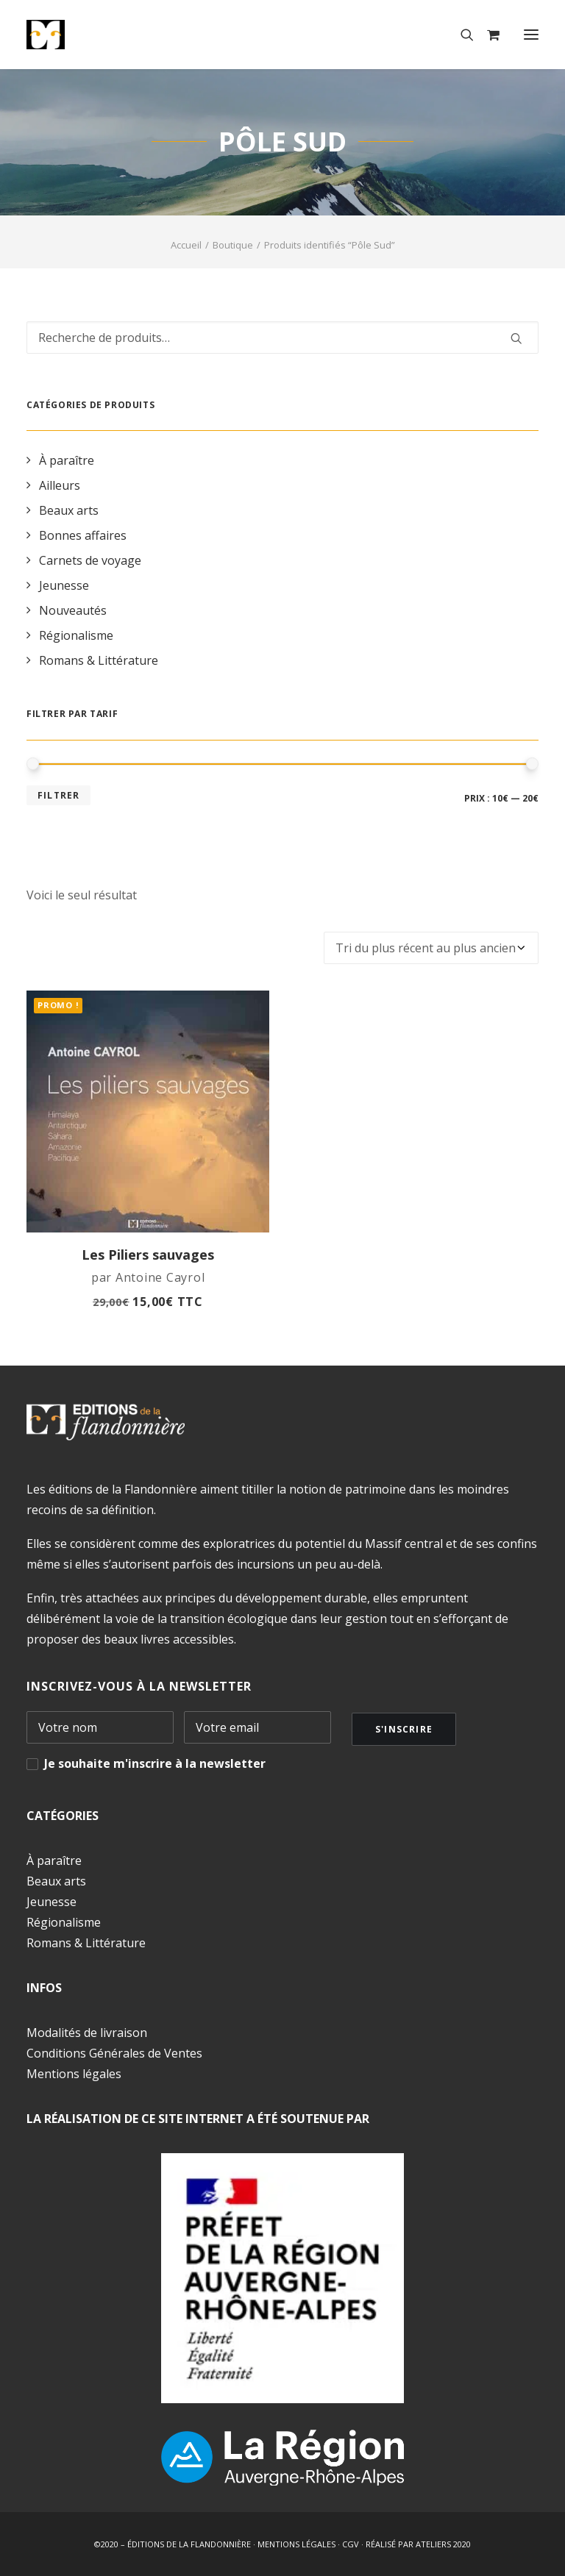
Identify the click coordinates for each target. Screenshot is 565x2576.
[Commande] (431, 948)
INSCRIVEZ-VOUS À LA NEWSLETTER (139, 1686)
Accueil (186, 244)
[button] (531, 34)
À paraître (54, 1860)
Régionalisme (63, 1922)
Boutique (233, 244)
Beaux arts (56, 1881)
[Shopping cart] (487, 34)
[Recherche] (460, 34)
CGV (350, 2544)
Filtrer (58, 795)
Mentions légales (73, 2074)
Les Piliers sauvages (148, 1254)
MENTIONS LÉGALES (296, 2544)
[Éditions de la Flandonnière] (90, 34)
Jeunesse (51, 1902)
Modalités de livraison (86, 2032)
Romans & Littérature (86, 1943)
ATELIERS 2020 (443, 2544)
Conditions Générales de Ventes (114, 2053)
